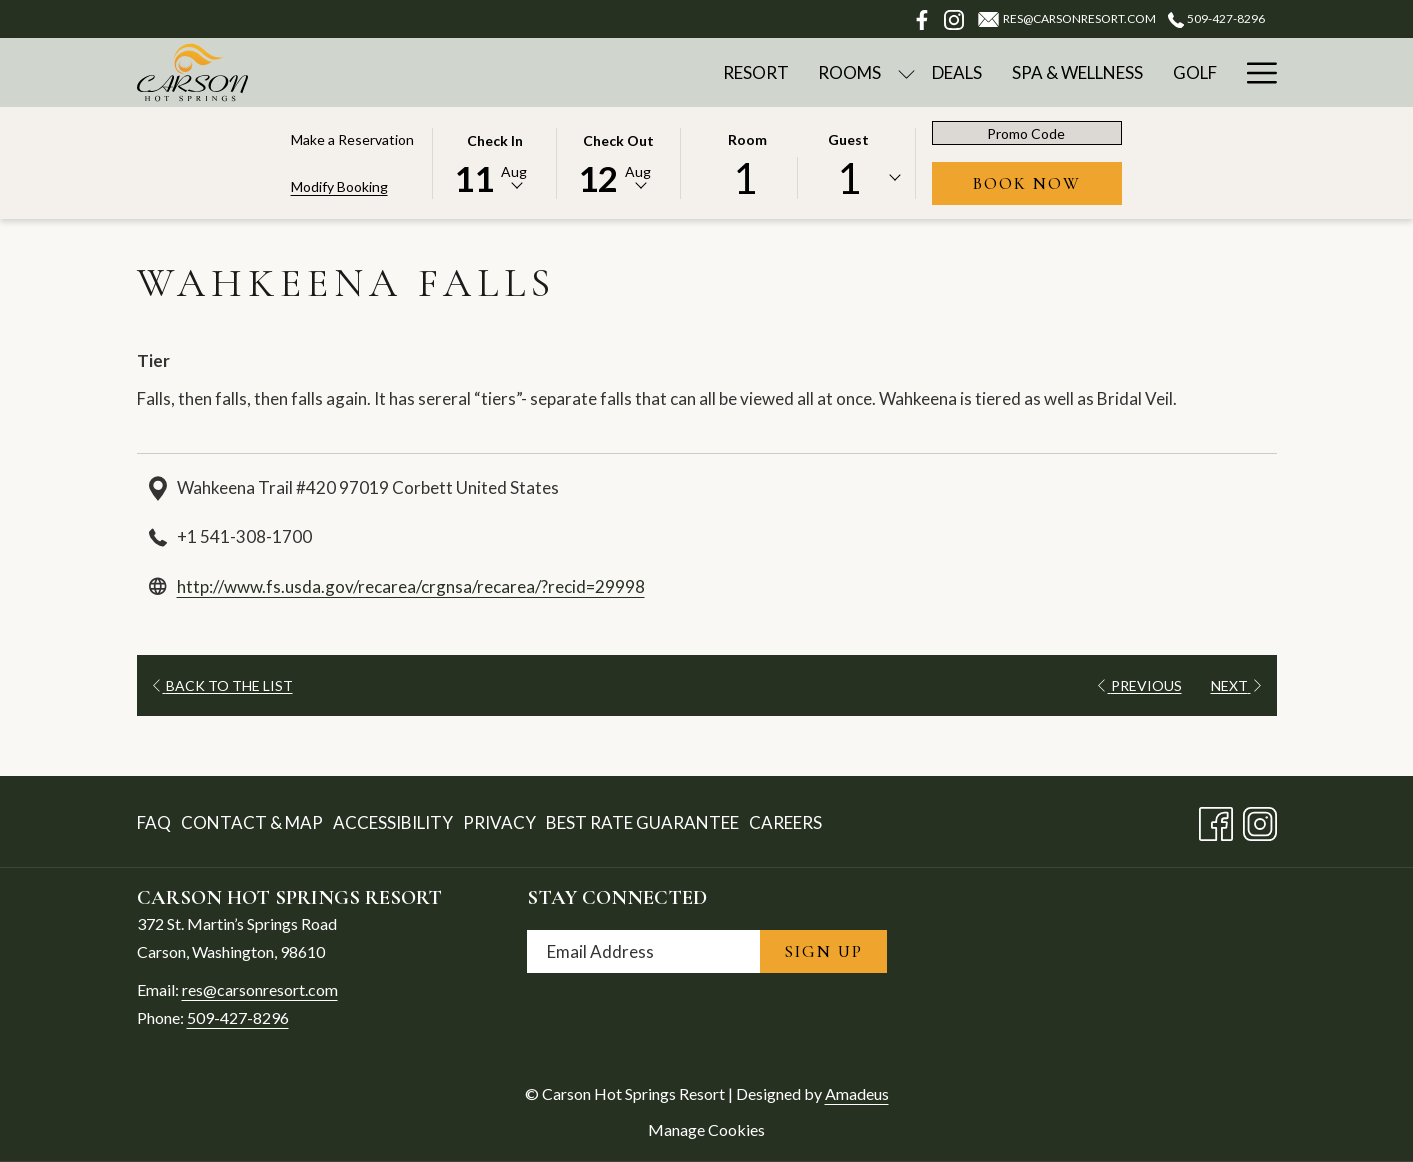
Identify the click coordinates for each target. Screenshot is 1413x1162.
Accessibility (393, 822)
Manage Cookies (706, 1129)
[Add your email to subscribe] (643, 951)
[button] (495, 162)
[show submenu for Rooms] (906, 72)
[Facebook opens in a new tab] (1216, 819)
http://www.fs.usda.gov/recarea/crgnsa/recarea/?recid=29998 (411, 586)
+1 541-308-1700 (244, 536)
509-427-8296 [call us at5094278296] (1216, 18)
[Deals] (957, 72)
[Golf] (1195, 72)
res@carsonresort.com (260, 989)
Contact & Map (252, 822)
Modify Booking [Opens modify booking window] (339, 186)
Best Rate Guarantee (642, 822)
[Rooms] (850, 72)
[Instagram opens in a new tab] (1260, 819)
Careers (785, 822)
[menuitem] (156, 823)
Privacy (499, 822)
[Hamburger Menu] (1254, 72)
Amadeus (857, 1093)
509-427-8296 (238, 1017)
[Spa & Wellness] (1077, 72)
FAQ (154, 822)
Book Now (1047, 183)
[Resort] (756, 72)
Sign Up (823, 951)
